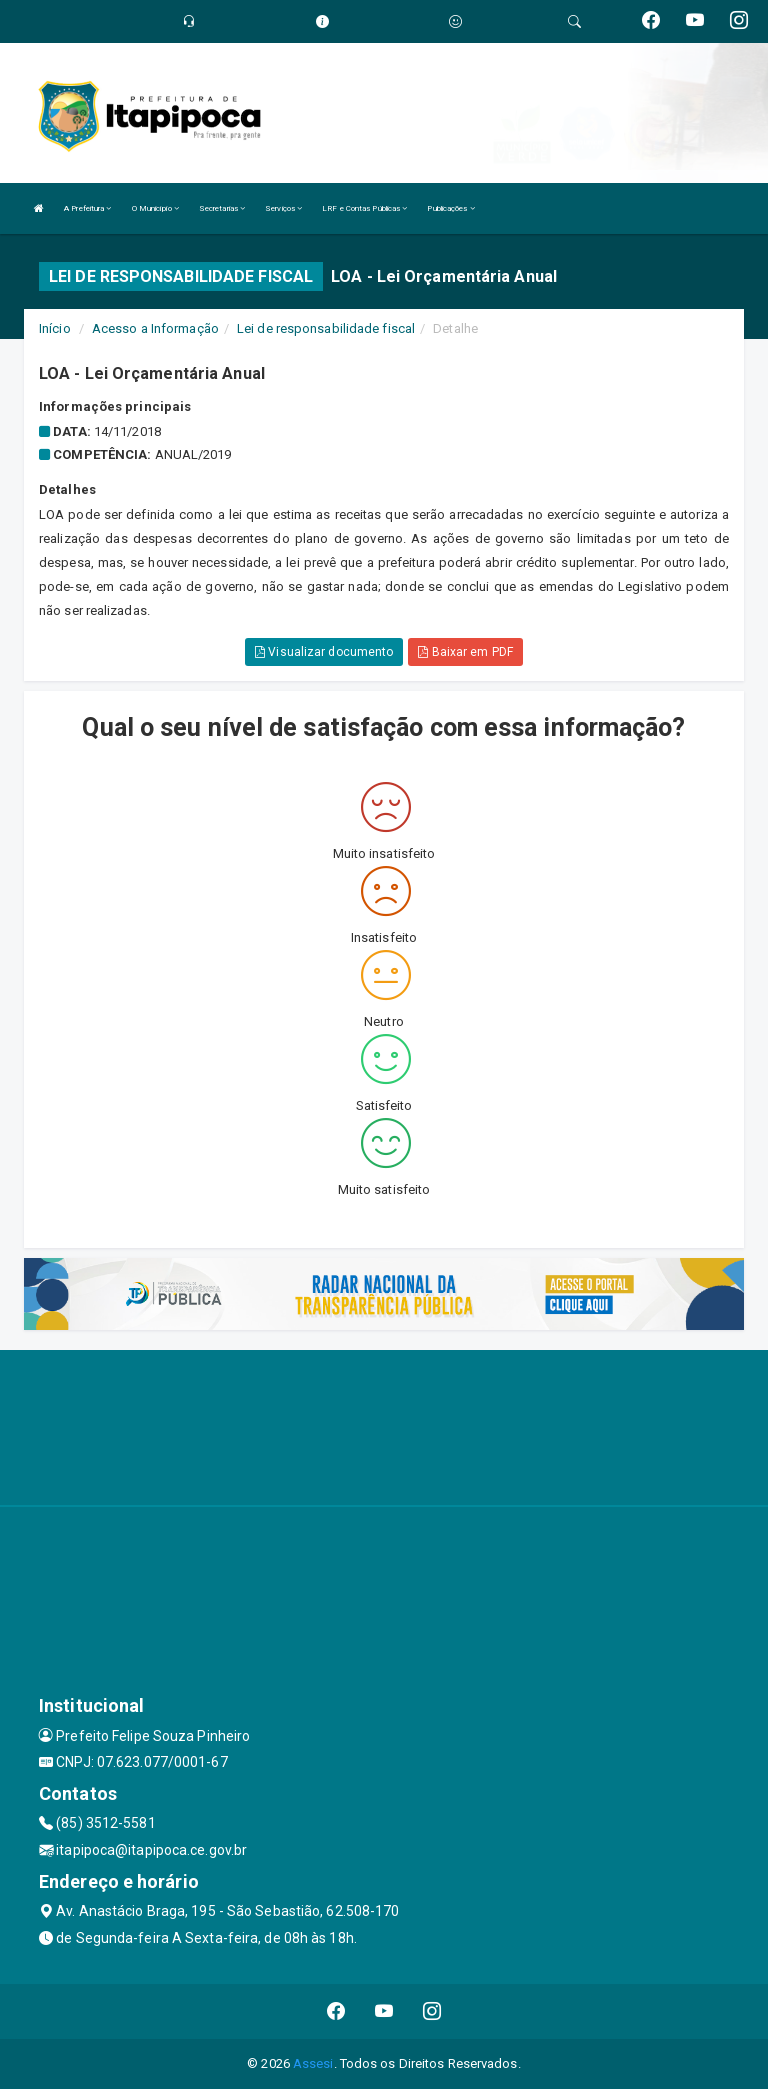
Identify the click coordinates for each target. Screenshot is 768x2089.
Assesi (313, 2063)
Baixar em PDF (465, 652)
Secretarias (222, 208)
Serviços (283, 208)
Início (55, 328)
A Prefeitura (87, 208)
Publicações (450, 208)
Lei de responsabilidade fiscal (326, 328)
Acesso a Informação (155, 328)
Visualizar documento (324, 652)
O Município (155, 208)
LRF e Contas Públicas (364, 208)
